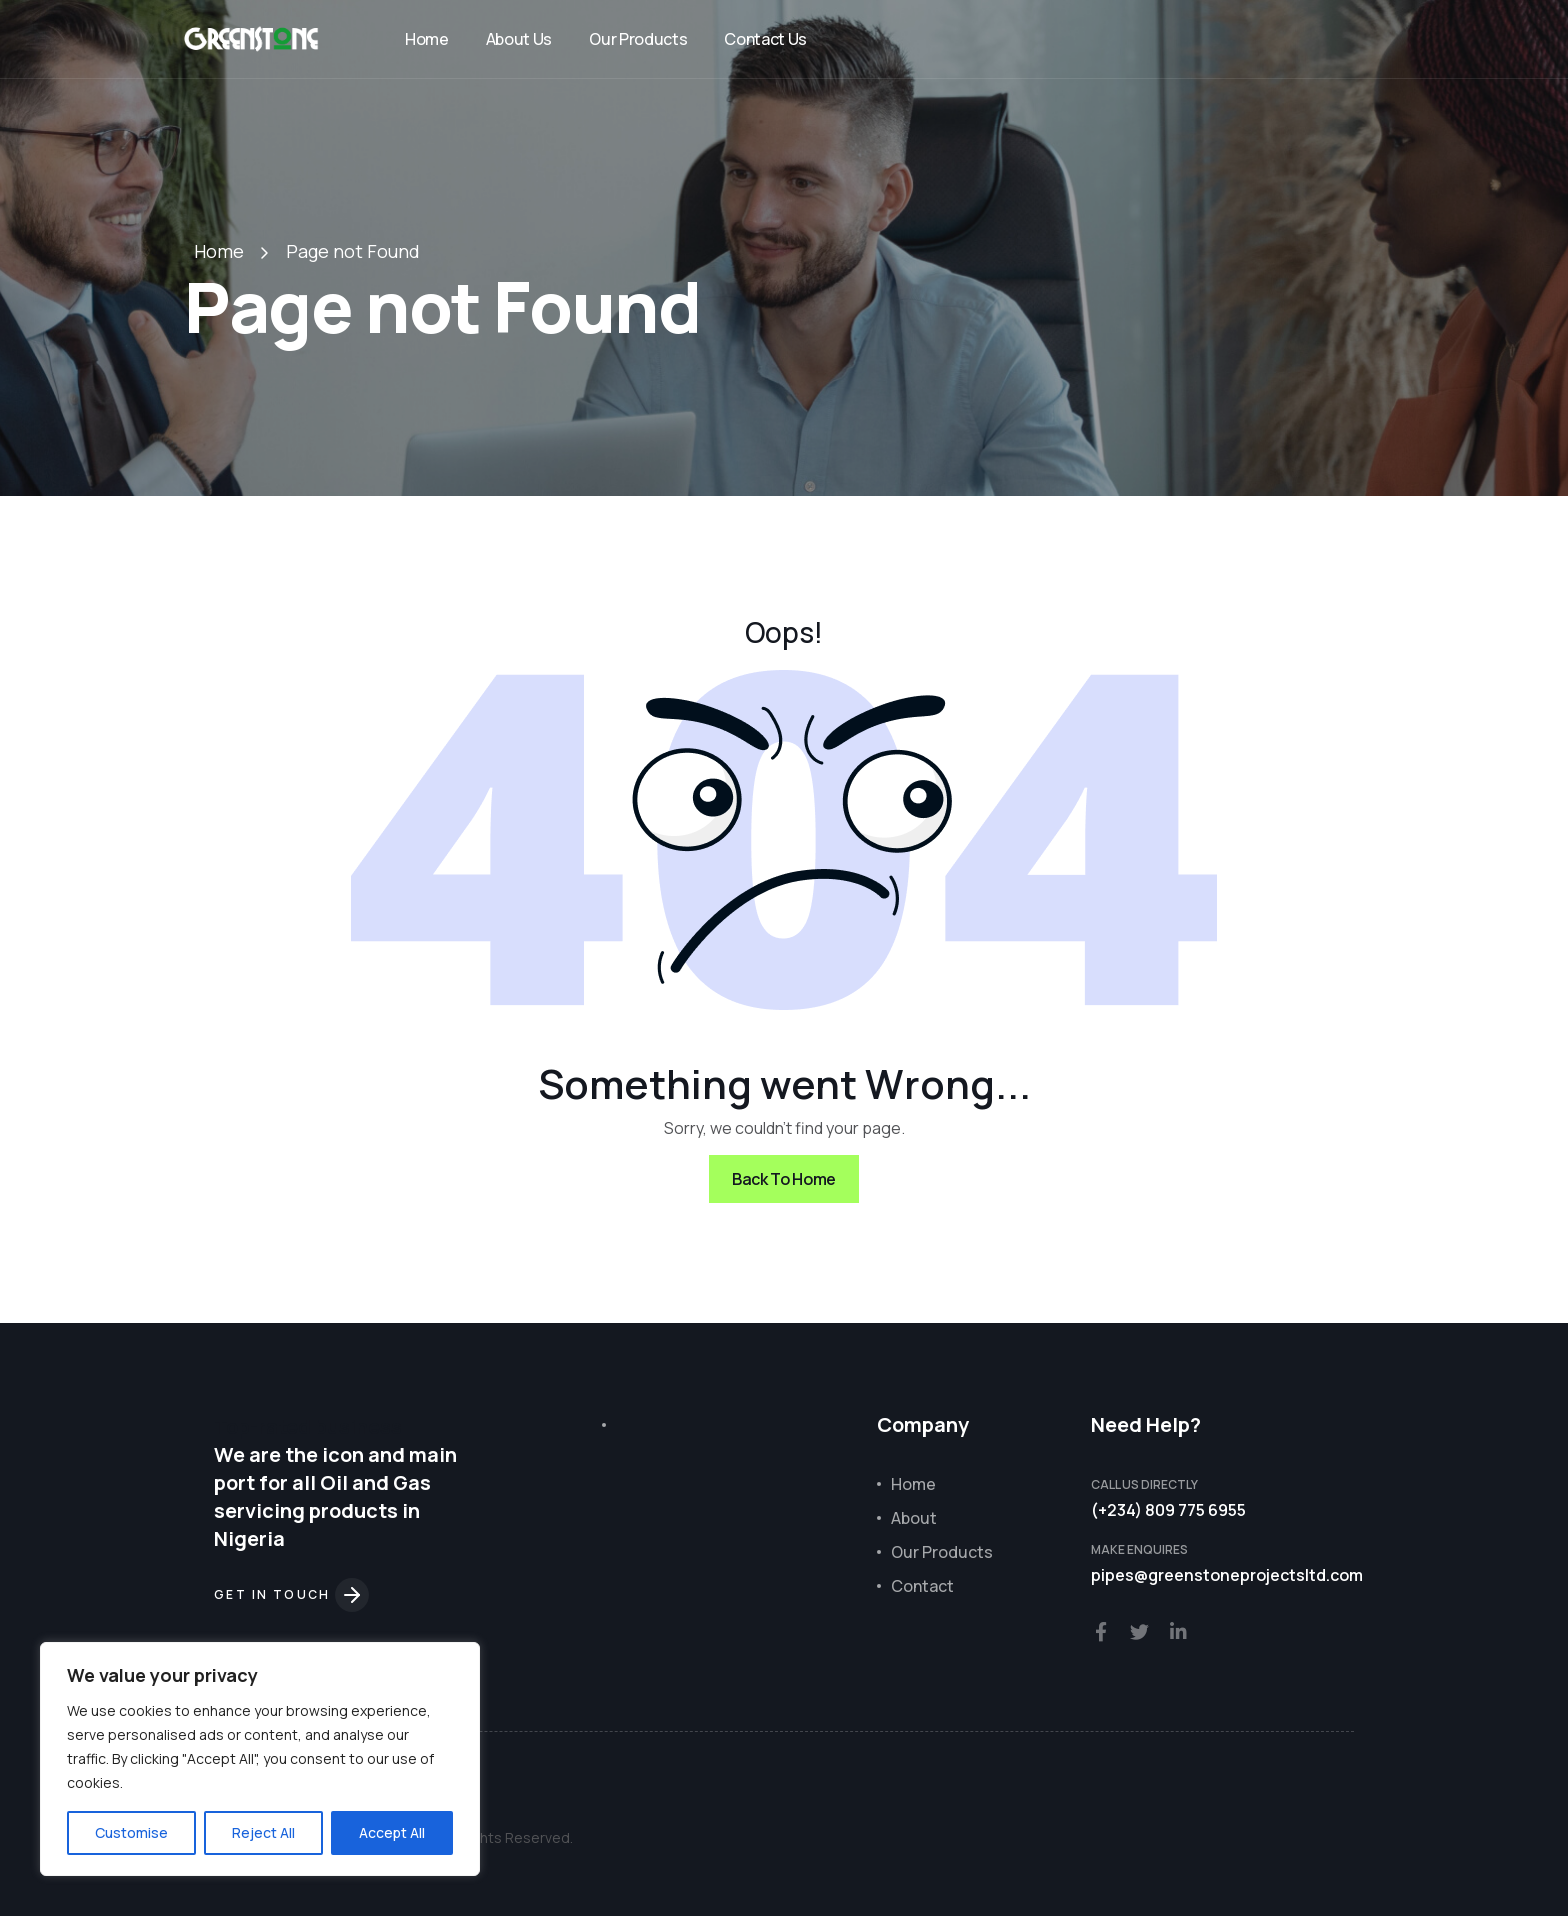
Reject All (263, 1832)
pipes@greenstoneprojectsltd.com (1227, 1575)
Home (427, 39)
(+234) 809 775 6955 (1168, 1510)
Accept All (392, 1832)
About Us (519, 39)
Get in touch (291, 1594)
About (914, 1518)
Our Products (638, 39)
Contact (922, 1586)
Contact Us (765, 39)
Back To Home (784, 1179)
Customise (131, 1832)
